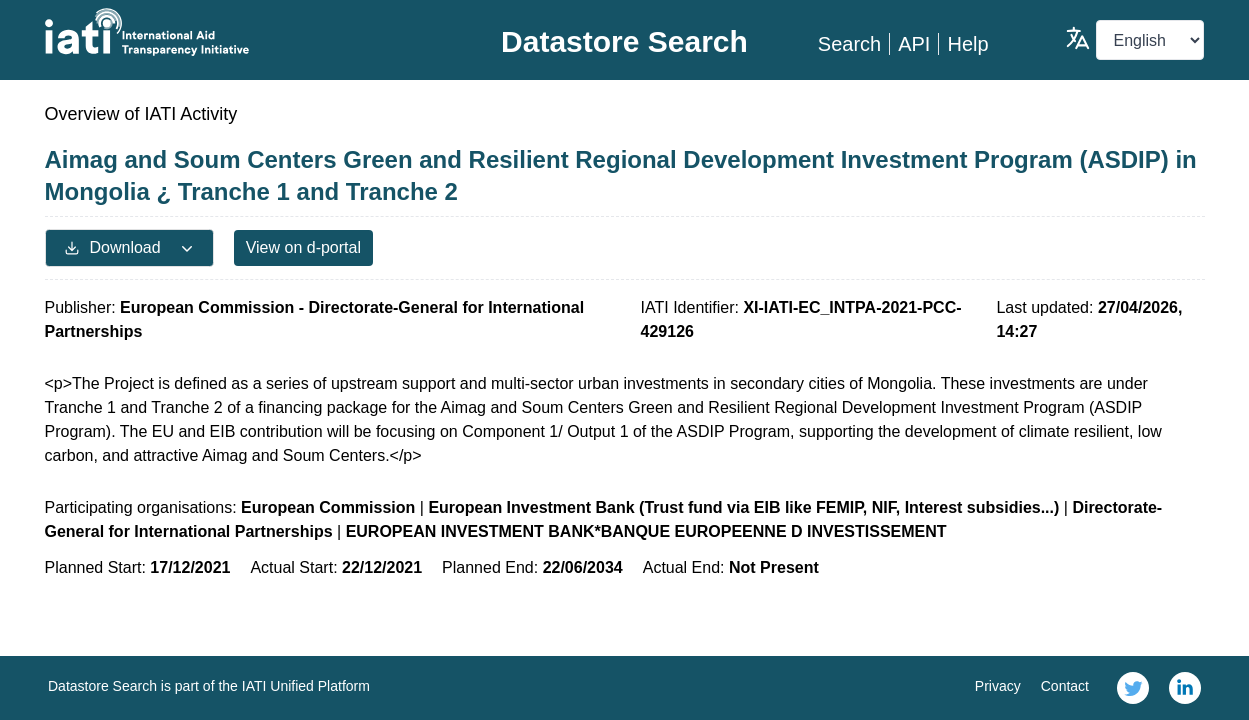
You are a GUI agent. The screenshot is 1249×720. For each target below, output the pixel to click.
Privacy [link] (998, 686)
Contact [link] (1065, 686)
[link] (1133, 688)
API (914, 44)
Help (967, 44)
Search (849, 44)
